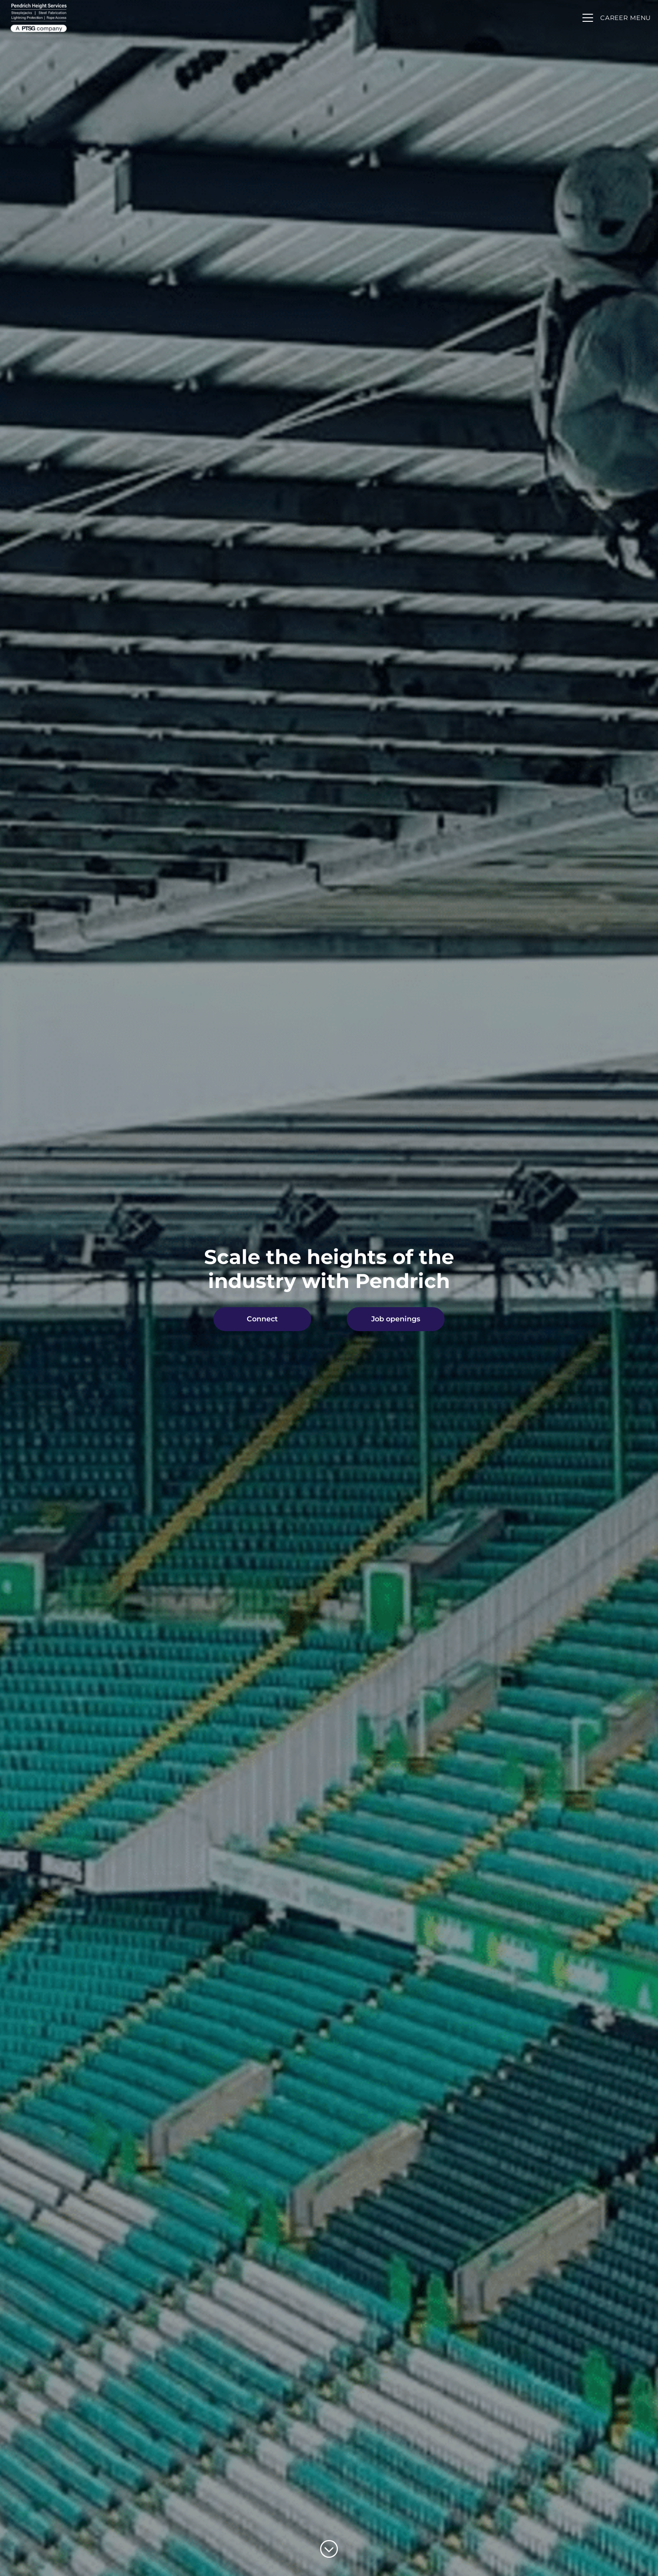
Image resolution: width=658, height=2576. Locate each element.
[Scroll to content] (329, 2549)
